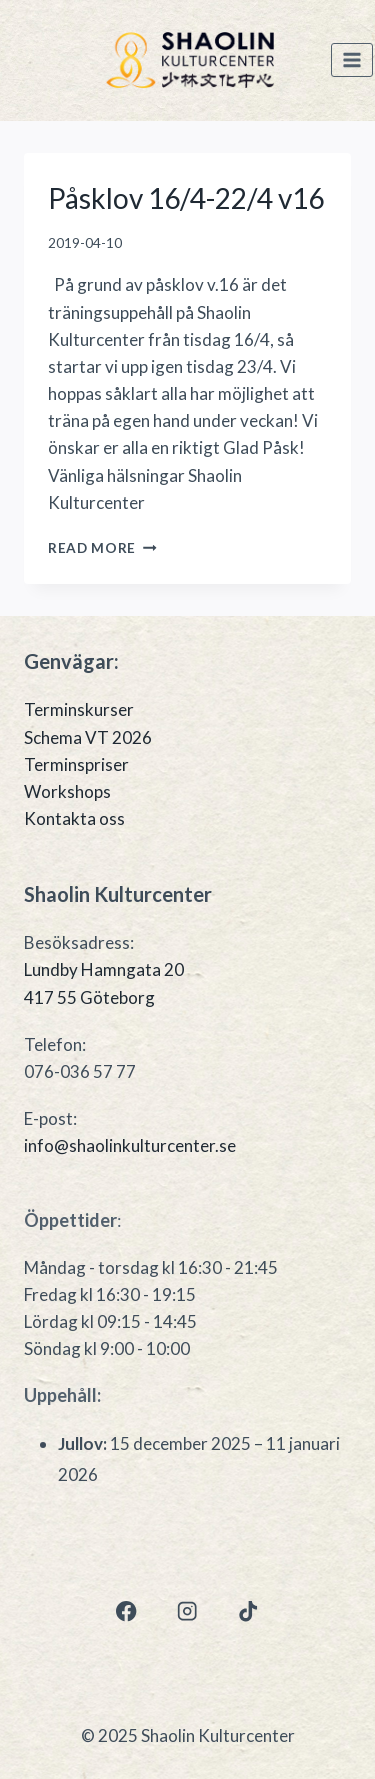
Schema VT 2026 (88, 737)
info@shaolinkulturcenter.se (130, 1145)
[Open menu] (352, 60)
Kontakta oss (74, 818)
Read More (102, 548)
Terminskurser (79, 709)
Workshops (67, 791)
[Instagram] (187, 1611)
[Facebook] (126, 1611)
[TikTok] (248, 1611)
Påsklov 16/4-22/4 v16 (186, 198)
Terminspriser (76, 764)
